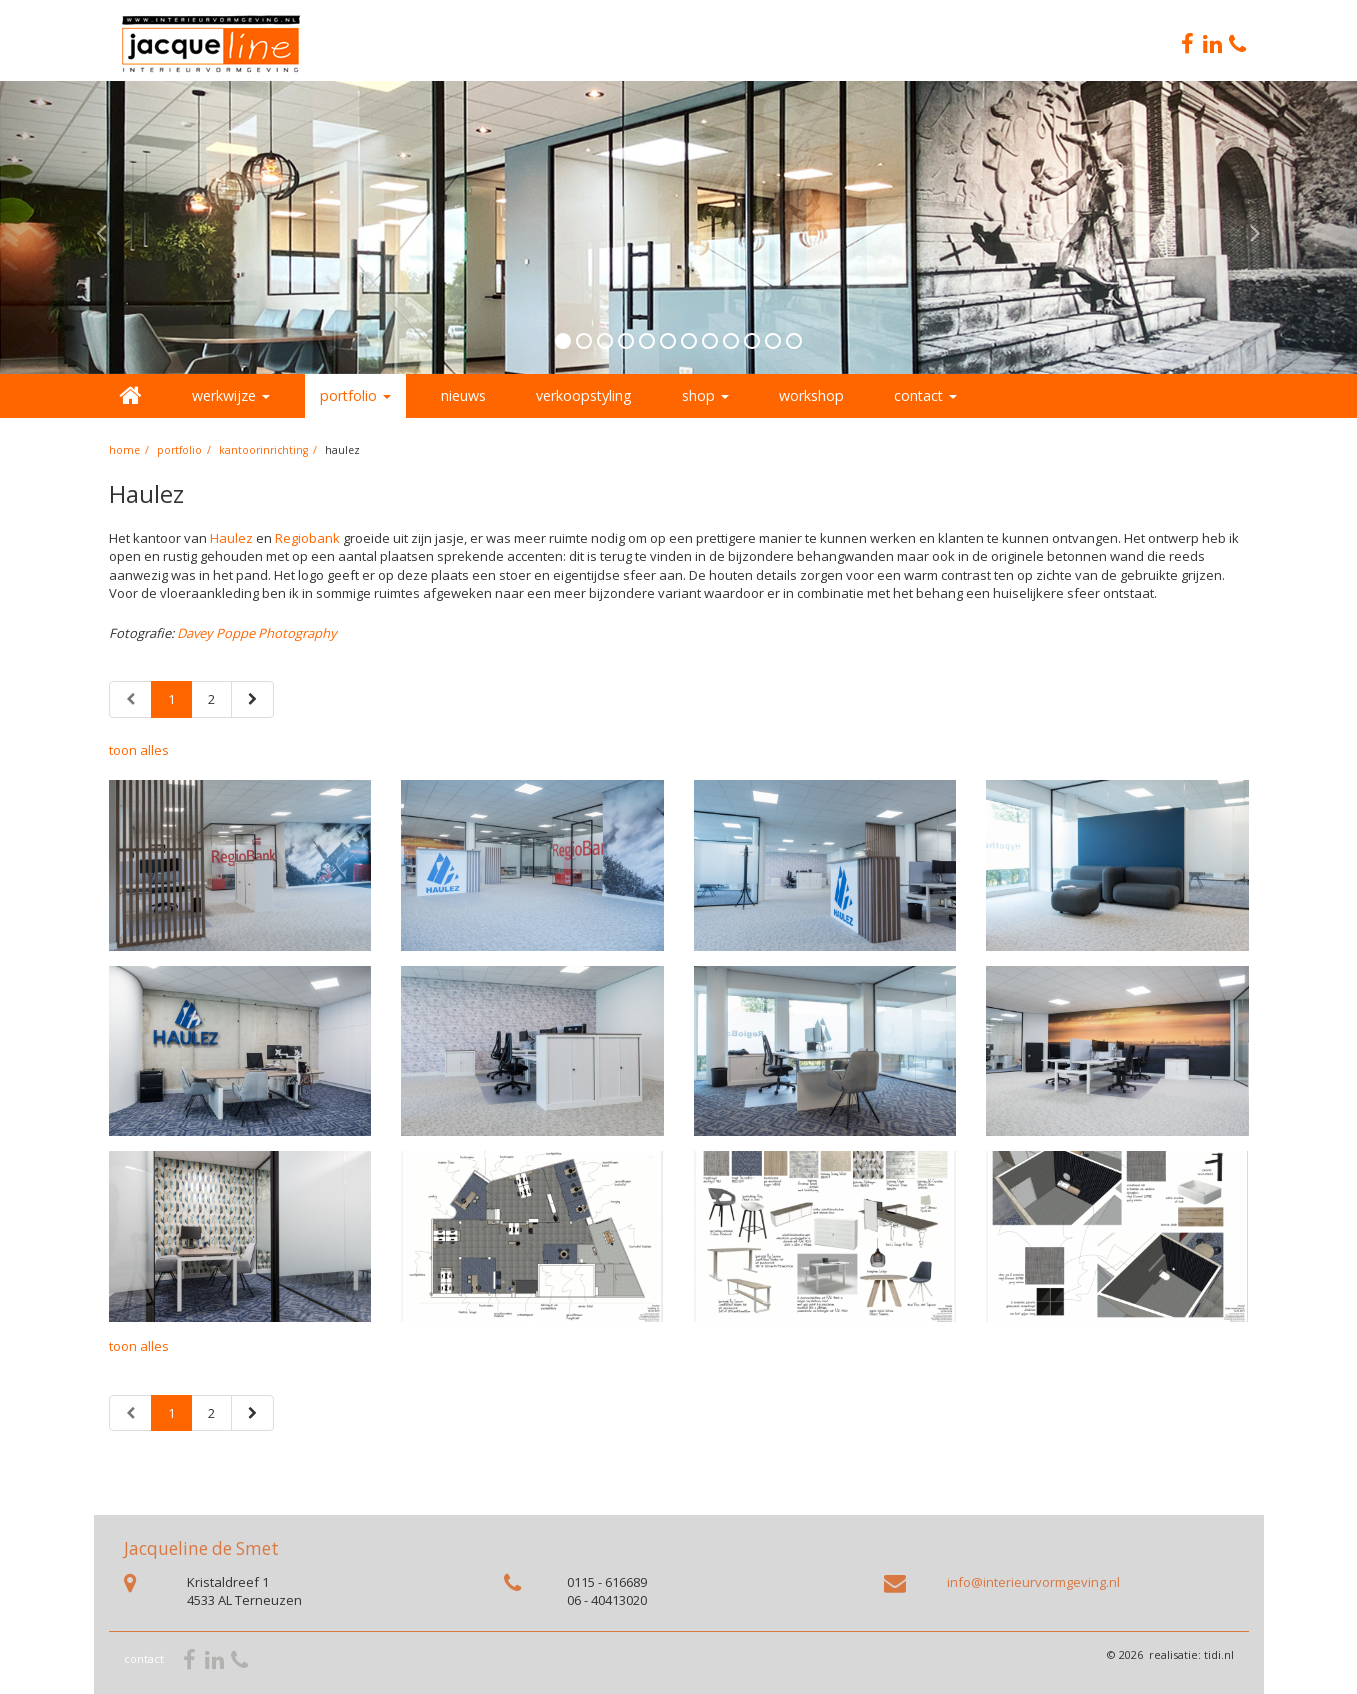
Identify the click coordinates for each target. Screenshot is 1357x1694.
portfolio (179, 450)
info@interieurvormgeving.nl (1033, 1582)
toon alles (139, 750)
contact (144, 1658)
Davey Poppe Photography (257, 633)
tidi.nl (1219, 1654)
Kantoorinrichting (263, 450)
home (124, 450)
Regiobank (307, 538)
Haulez (231, 538)
